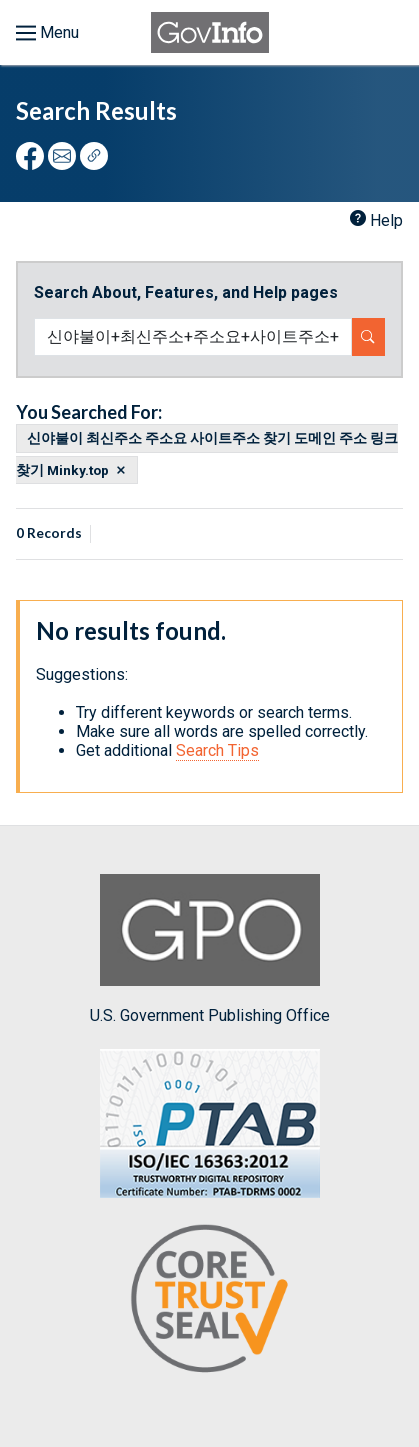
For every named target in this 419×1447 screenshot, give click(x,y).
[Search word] (193, 337)
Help (386, 220)
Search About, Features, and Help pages (186, 292)
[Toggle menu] (47, 33)
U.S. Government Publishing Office (210, 949)
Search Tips (217, 750)
